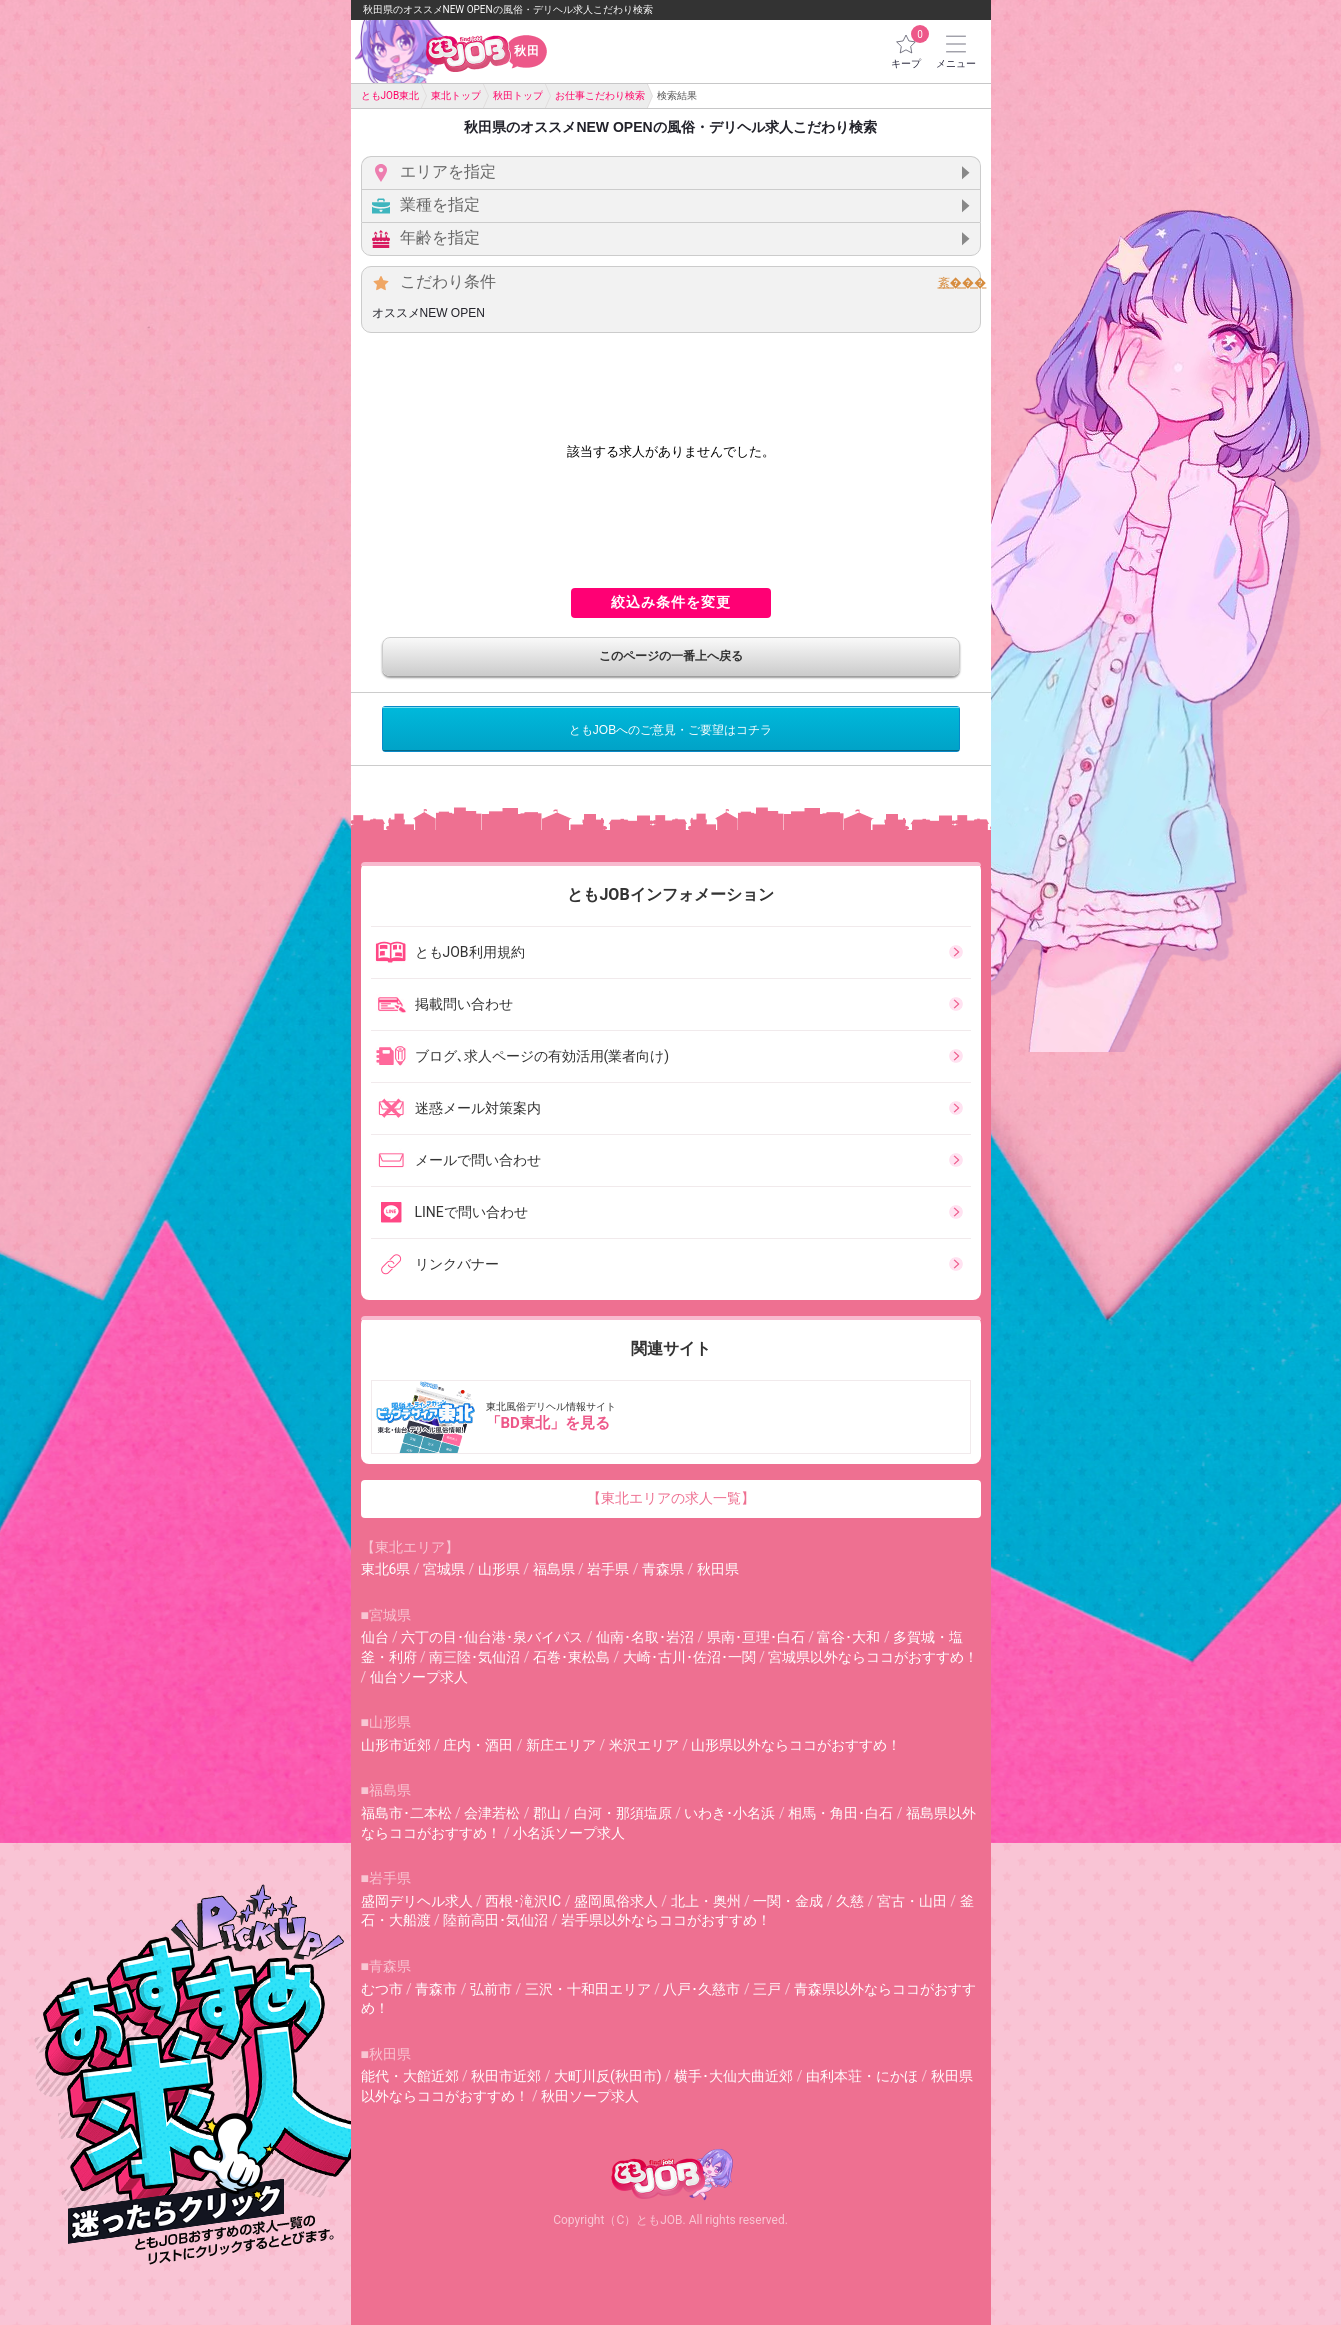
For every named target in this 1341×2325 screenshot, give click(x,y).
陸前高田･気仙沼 (495, 1920)
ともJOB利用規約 (450, 952)
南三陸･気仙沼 (474, 1657)
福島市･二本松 (406, 1813)
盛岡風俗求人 (616, 1901)
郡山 (547, 1813)
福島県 (554, 1569)
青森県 (663, 1569)
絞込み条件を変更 (671, 602)
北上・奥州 (706, 1901)
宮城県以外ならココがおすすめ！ (873, 1657)
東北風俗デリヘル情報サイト (673, 1417)
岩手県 (608, 1569)
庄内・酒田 (478, 1745)
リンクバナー (437, 1264)
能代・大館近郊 (410, 2076)
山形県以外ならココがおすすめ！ (796, 1745)
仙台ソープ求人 (419, 1677)
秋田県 (718, 1569)
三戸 (767, 1989)
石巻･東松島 (571, 1657)
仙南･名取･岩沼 (645, 1637)
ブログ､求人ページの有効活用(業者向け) (522, 1056)
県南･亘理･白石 (756, 1637)
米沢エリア (644, 1745)
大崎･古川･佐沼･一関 (689, 1657)
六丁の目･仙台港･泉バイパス (492, 1637)
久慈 (850, 1901)
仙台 (375, 1637)
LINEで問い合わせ (451, 1212)
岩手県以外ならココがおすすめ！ (666, 1920)
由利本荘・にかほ (862, 2076)
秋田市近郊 (506, 2076)
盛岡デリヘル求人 (417, 1901)
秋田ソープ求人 (590, 2096)
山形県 (499, 1569)
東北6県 (386, 1569)
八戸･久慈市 (701, 1989)
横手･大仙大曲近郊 (733, 2076)
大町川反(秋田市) (608, 2076)
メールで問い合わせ (458, 1160)
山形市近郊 (396, 1745)
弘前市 (491, 1989)
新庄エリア (561, 1745)
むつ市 (382, 1989)
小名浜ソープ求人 (569, 1833)
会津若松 (492, 1813)
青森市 (436, 1989)
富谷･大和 (848, 1637)
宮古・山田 (912, 1901)
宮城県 (444, 1569)
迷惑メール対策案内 (458, 1108)
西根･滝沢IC (523, 1901)
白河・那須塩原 (623, 1813)
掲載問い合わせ (444, 1004)
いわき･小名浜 (729, 1813)
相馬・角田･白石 (840, 1813)
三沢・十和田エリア (588, 1989)
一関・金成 (788, 1901)
